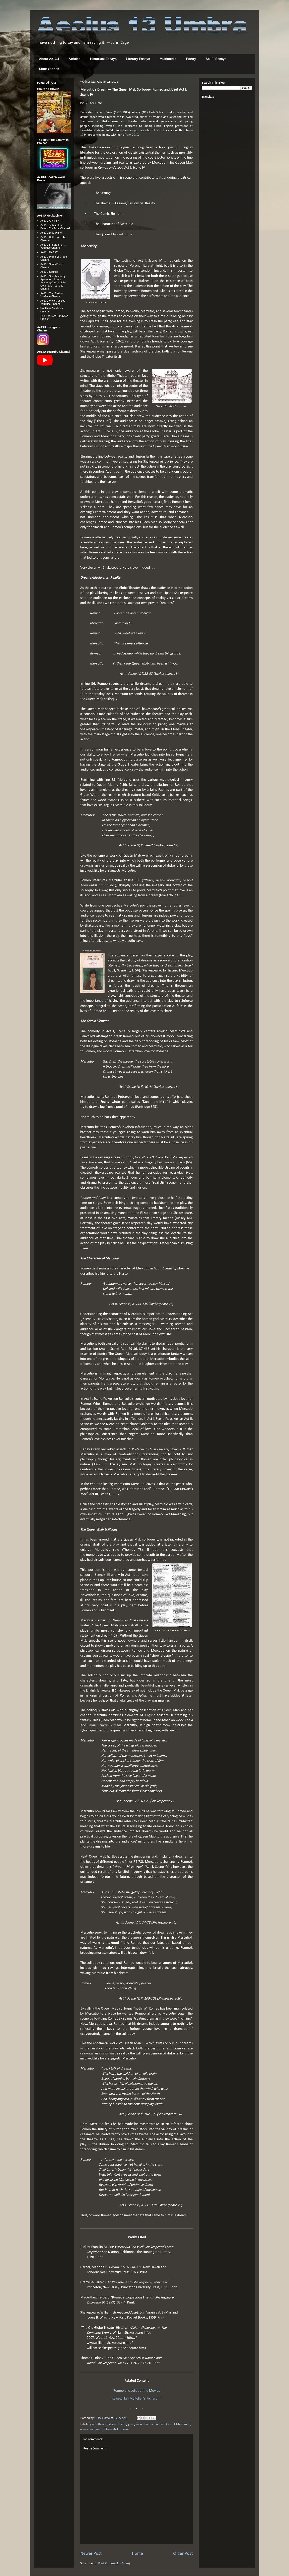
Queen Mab (172, 2424)
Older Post (183, 2553)
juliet (131, 2424)
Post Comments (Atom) (114, 2563)
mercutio (142, 2424)
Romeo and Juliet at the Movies (136, 2391)
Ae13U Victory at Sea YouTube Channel (52, 302)
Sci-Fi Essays (216, 59)
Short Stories (49, 69)
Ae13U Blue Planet (51, 232)
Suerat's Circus (48, 89)
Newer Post (91, 2553)
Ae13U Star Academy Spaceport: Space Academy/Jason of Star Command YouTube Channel (53, 282)
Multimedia (168, 59)
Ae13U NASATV (49, 252)
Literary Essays (138, 59)
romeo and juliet (91, 2429)
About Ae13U (49, 59)
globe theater (98, 2424)
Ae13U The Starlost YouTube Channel (51, 295)
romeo (185, 2424)
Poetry (191, 59)
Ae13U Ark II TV (49, 220)
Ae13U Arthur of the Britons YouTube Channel (55, 227)
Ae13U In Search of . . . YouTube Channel (53, 246)
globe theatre (117, 2424)
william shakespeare (116, 2429)
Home (137, 2553)
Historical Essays (103, 59)
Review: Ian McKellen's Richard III (136, 2399)
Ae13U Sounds (49, 271)
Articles (74, 59)
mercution (156, 2424)
